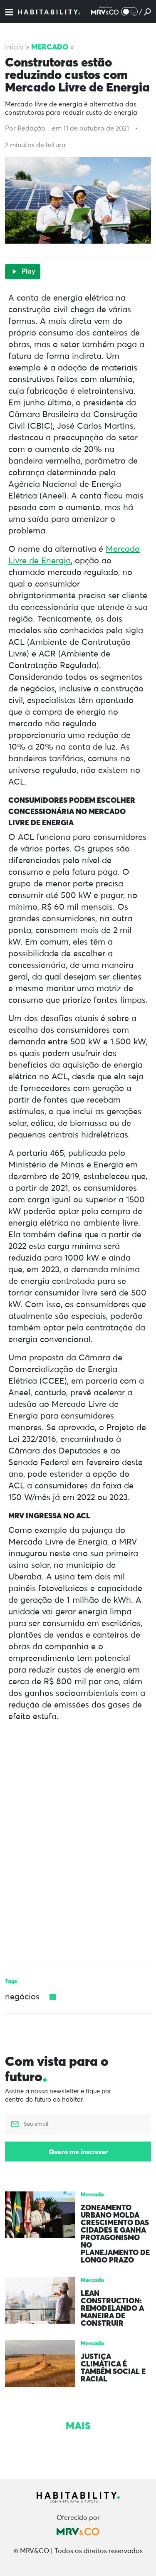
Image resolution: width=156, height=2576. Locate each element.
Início (14, 47)
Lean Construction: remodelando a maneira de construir (112, 2308)
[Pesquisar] (147, 12)
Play (22, 271)
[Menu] (9, 12)
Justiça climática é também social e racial (113, 2368)
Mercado (49, 47)
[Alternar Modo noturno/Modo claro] (129, 11)
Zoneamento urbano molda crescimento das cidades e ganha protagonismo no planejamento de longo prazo (115, 2234)
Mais (78, 2425)
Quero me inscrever (78, 2151)
